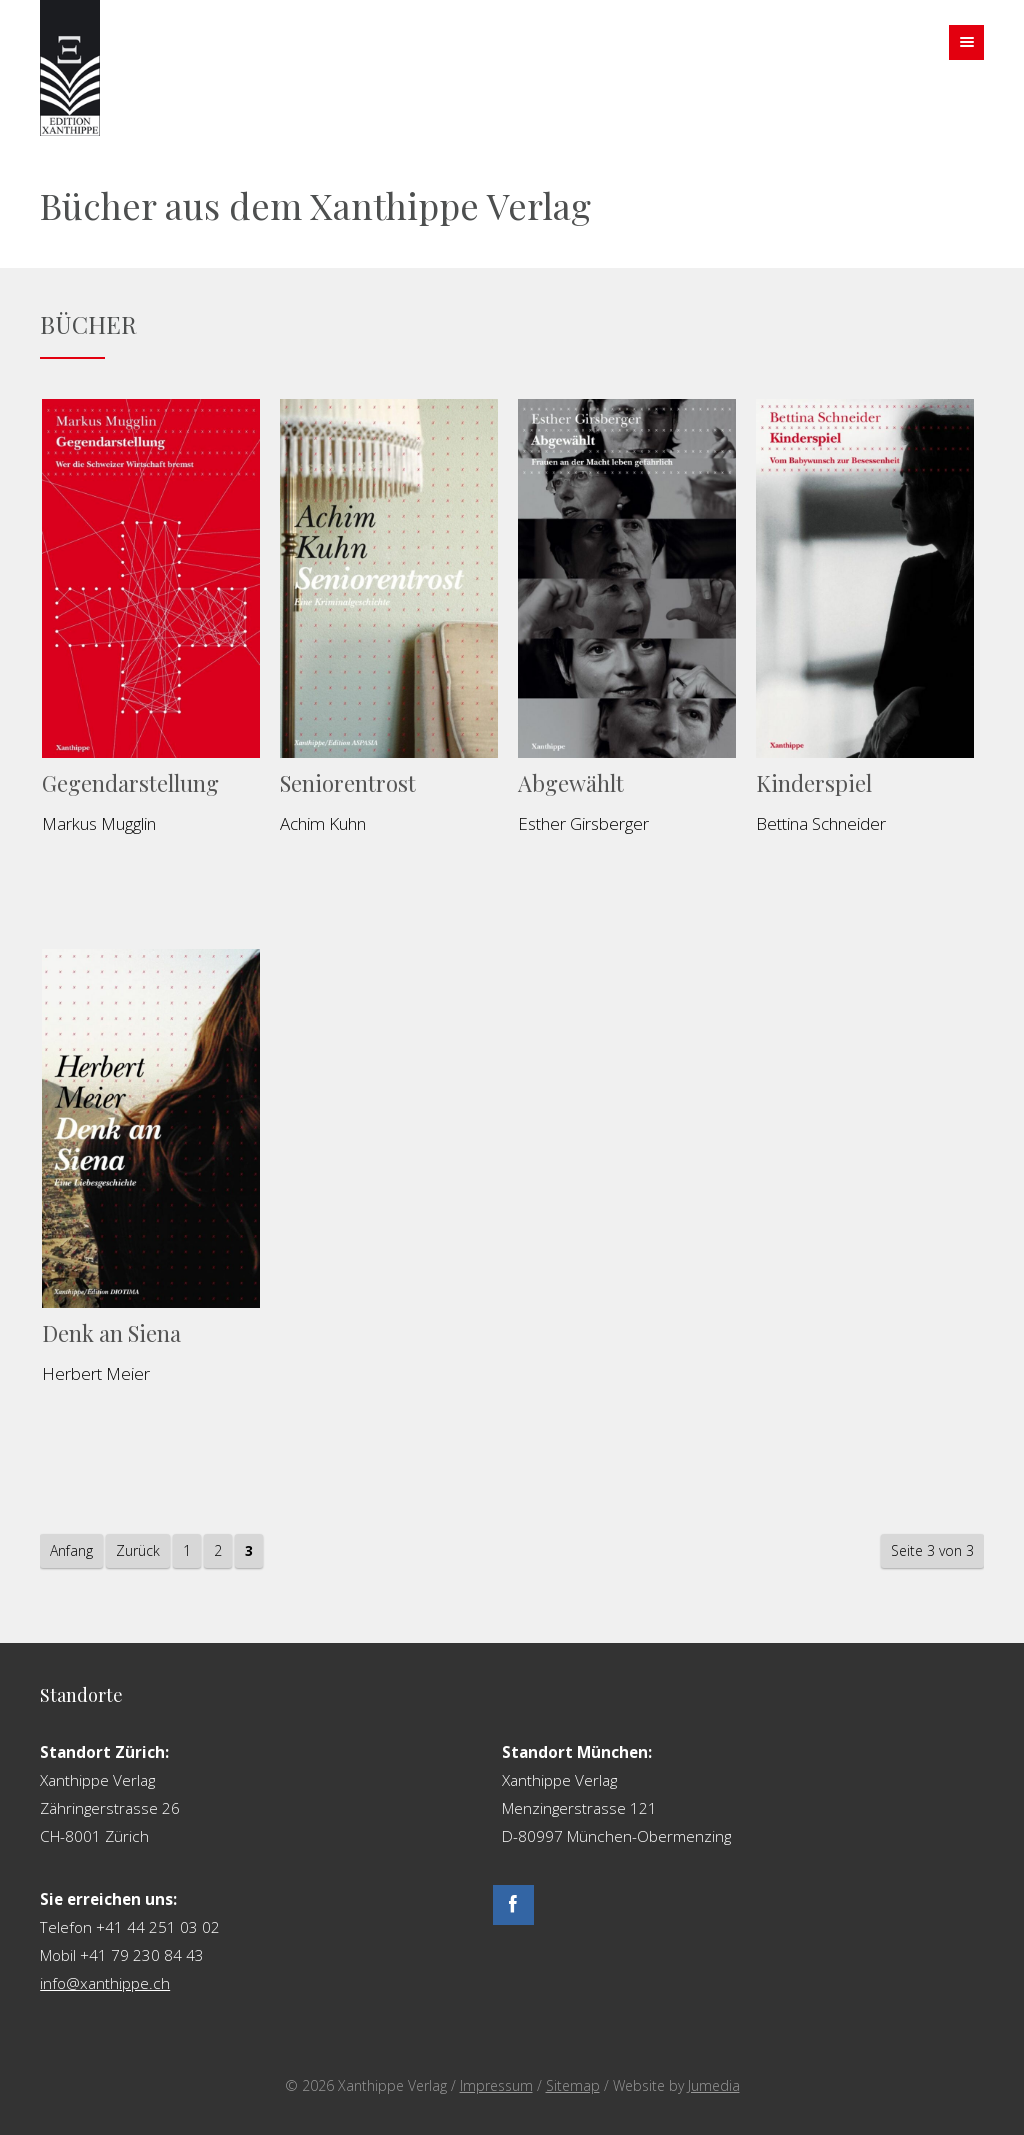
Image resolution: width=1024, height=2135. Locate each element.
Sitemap (573, 2085)
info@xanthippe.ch (105, 1983)
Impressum (496, 2085)
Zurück (138, 1550)
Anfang (71, 1550)
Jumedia (714, 2085)
